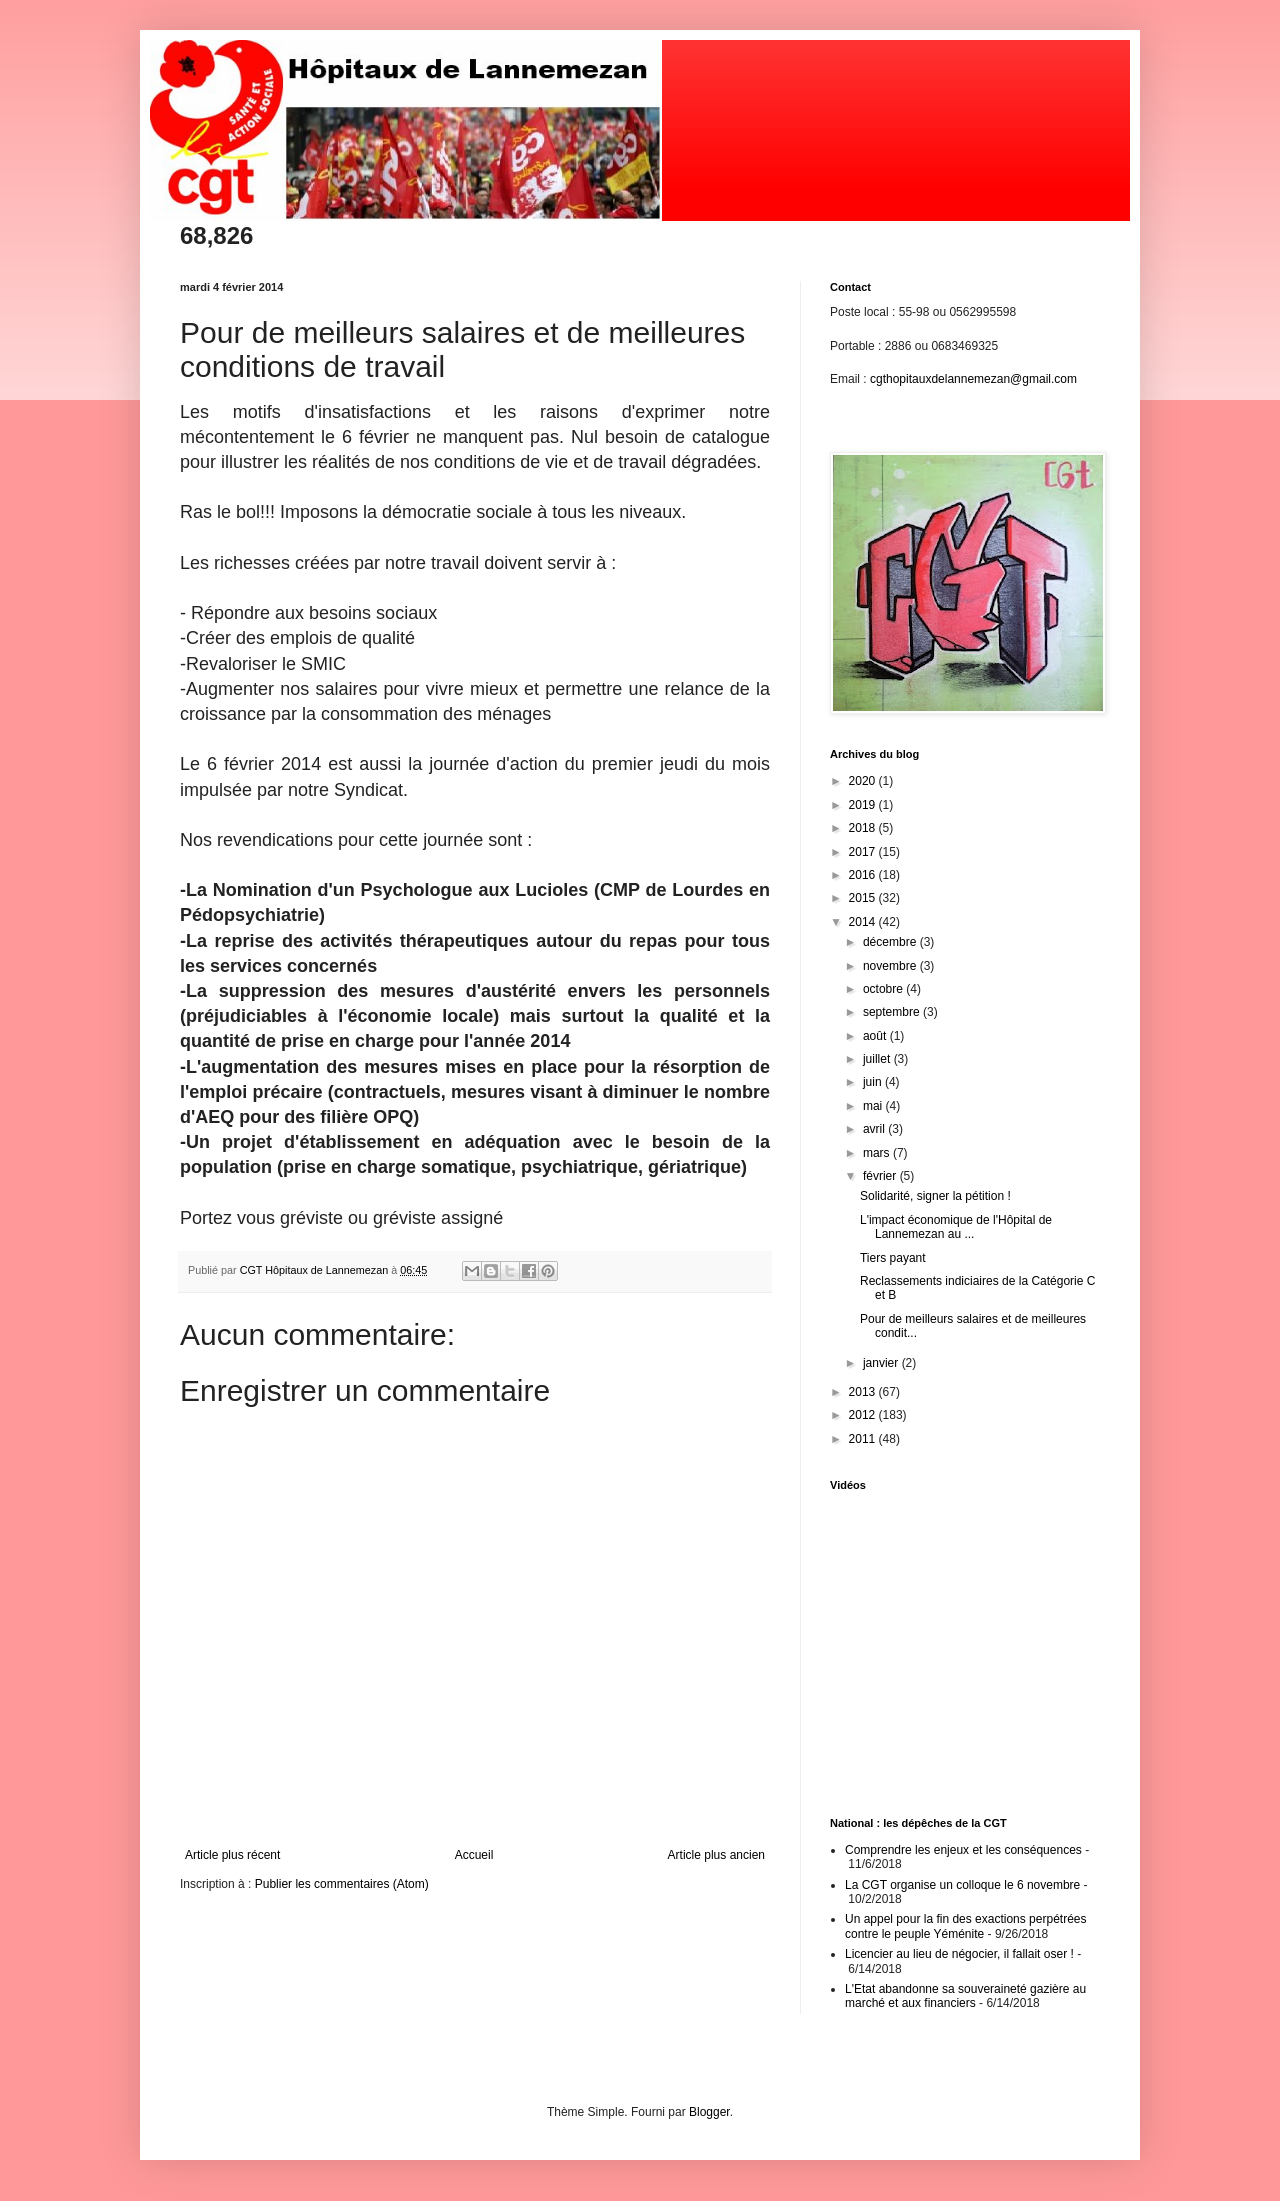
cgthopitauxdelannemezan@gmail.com (973, 379)
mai (874, 1106)
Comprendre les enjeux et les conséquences (963, 1850)
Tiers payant (893, 1258)
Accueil (474, 1855)
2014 (864, 922)
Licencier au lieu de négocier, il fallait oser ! (959, 1954)
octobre (884, 989)
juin (874, 1082)
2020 (864, 781)
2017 (864, 852)
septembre (893, 1012)
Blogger (709, 2112)
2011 (864, 1439)
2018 (864, 828)
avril (875, 1129)
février (881, 1176)
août (876, 1036)
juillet (878, 1059)
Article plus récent (232, 1855)
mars (878, 1153)
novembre (891, 966)
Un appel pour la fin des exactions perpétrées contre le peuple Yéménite (965, 1926)
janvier (882, 1363)
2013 (864, 1392)
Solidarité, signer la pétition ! (935, 1196)
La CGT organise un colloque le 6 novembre (962, 1885)
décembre (891, 942)
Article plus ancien (716, 1855)
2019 (864, 805)
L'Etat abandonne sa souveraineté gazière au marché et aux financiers (965, 1996)
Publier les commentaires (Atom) (342, 1884)
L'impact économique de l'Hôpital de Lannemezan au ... (956, 1227)
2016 (864, 875)
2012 (864, 1415)
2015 (864, 898)
